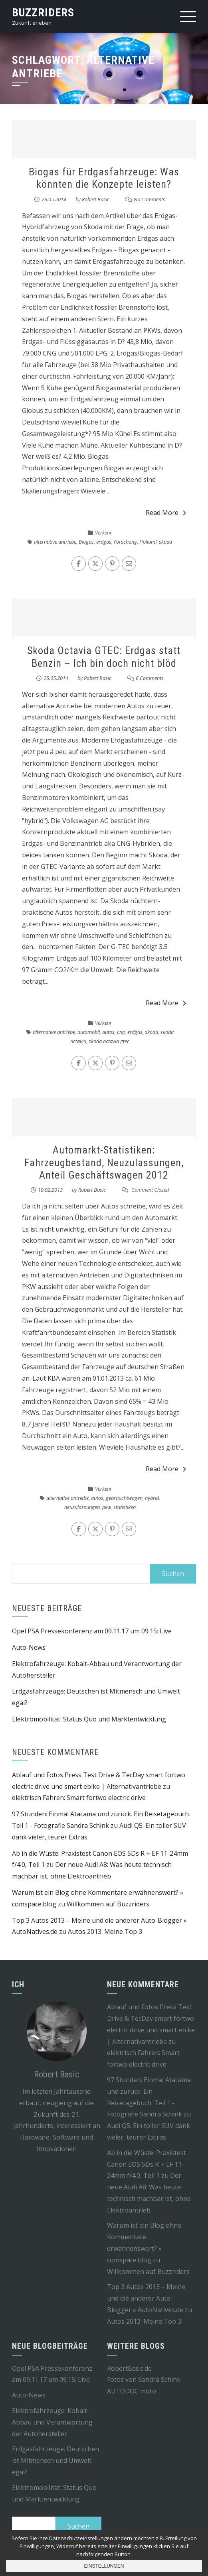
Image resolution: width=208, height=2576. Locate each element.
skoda (165, 541)
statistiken (124, 1507)
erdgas (103, 541)
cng (121, 1032)
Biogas (86, 541)
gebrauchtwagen (124, 1497)
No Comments (149, 199)
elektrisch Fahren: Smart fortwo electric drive (79, 1797)
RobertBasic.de (129, 2368)
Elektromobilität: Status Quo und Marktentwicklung (89, 1719)
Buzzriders (43, 12)
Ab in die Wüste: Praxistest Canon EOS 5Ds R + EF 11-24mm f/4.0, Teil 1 (146, 2164)
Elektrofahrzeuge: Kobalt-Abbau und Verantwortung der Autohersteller (52, 2422)
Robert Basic (95, 199)
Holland (147, 541)
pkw (106, 1507)
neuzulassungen (82, 1507)
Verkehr (103, 532)
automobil (88, 1032)
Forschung (125, 541)
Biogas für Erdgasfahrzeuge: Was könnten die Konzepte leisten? (104, 178)
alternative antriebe (55, 541)
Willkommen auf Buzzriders (108, 1904)
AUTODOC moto (131, 2391)
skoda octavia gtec (109, 1041)
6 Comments (150, 678)
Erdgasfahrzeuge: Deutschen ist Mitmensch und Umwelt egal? (55, 2460)
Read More (166, 512)
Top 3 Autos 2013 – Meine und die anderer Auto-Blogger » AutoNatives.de (146, 2298)
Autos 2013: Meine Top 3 (105, 1931)
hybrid (152, 1497)
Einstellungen (104, 2566)
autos (108, 1032)
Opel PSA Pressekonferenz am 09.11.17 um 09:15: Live (92, 1631)
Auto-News (29, 1647)
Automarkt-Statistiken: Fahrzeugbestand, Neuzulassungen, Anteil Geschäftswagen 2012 (104, 1162)
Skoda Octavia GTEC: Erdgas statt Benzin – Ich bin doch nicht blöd (103, 656)
